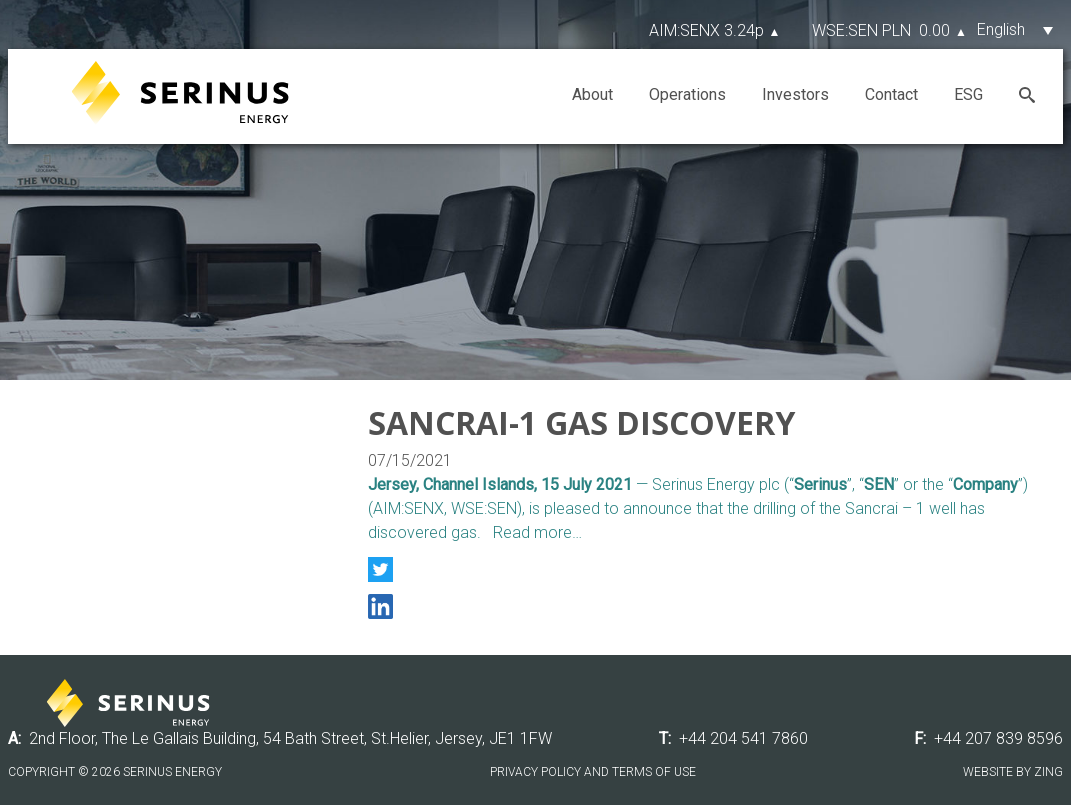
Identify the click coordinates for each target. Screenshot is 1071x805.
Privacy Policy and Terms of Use (593, 772)
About (592, 94)
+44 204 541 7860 (743, 738)
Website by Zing (1013, 772)
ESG (968, 94)
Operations (687, 94)
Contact (891, 94)
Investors (795, 94)
